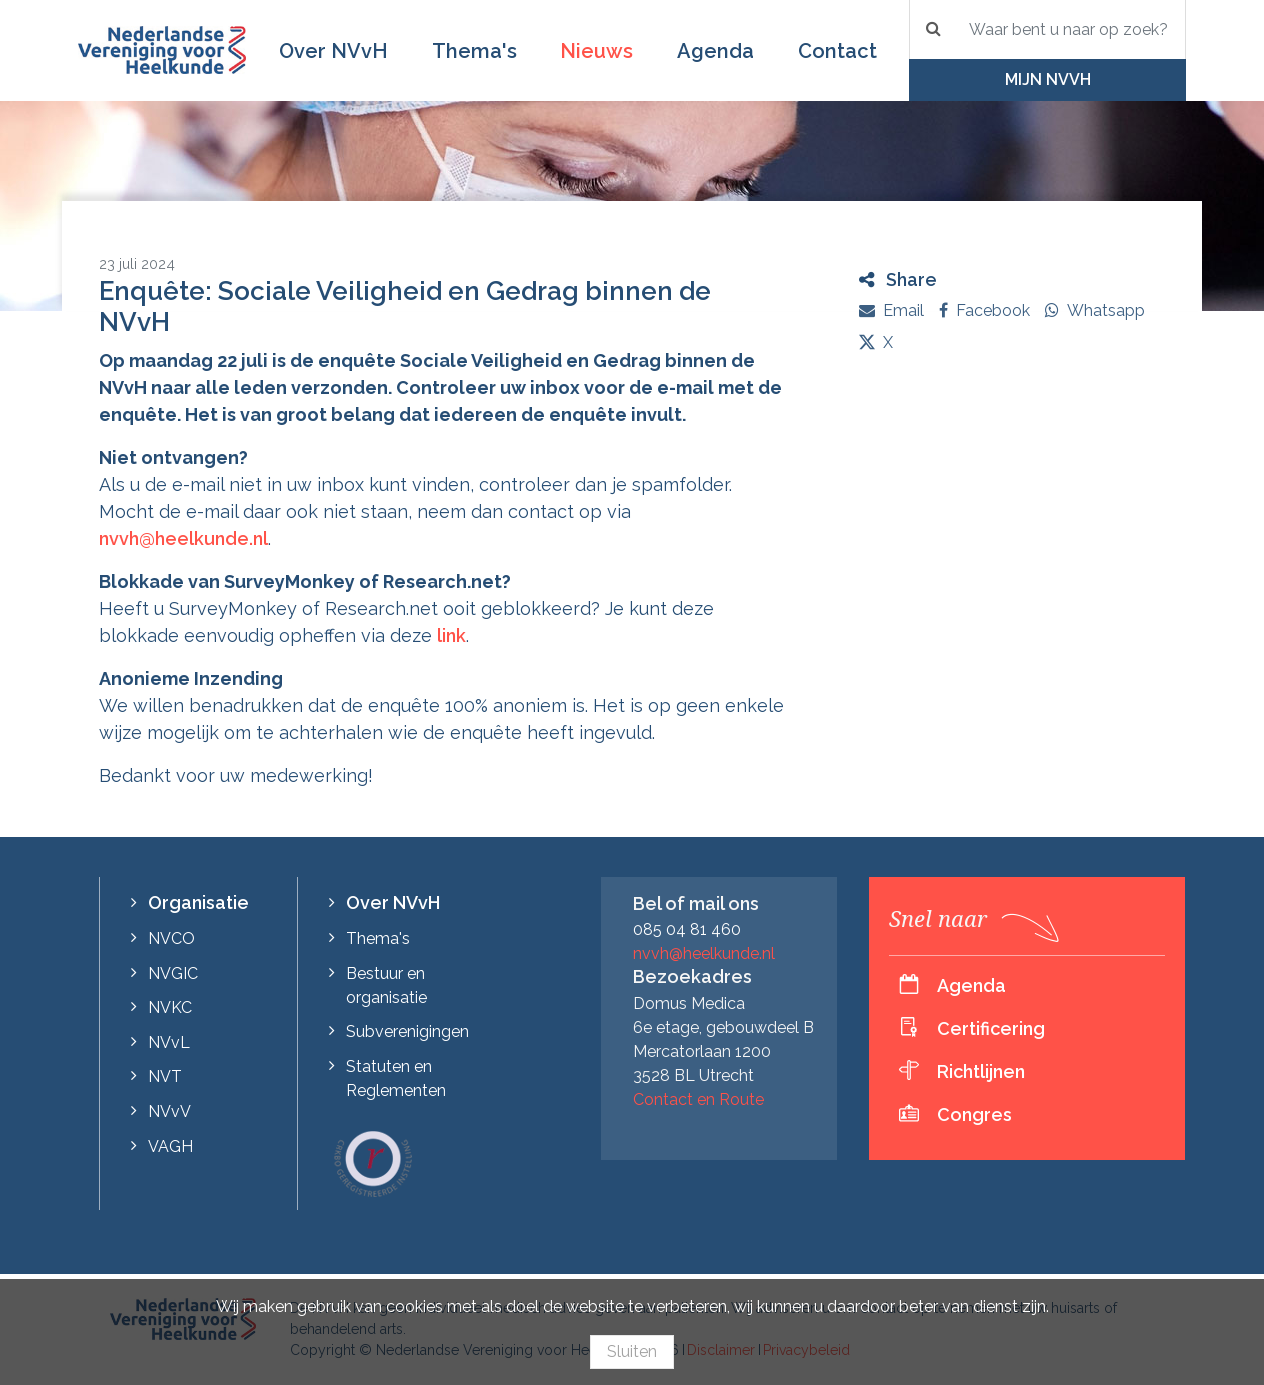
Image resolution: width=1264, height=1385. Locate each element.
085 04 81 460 (687, 929)
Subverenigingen (407, 1031)
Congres (974, 1114)
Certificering (991, 1028)
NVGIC (173, 973)
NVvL (169, 1042)
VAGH (170, 1146)
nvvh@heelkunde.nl (183, 538)
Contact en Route (698, 1099)
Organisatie (198, 902)
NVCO (171, 938)
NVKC (170, 1007)
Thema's (474, 51)
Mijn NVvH (1048, 79)
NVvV (169, 1111)
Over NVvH (333, 51)
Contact (837, 51)
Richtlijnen (981, 1071)
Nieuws (596, 51)
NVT (165, 1076)
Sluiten (632, 1351)
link (451, 635)
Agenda (715, 51)
